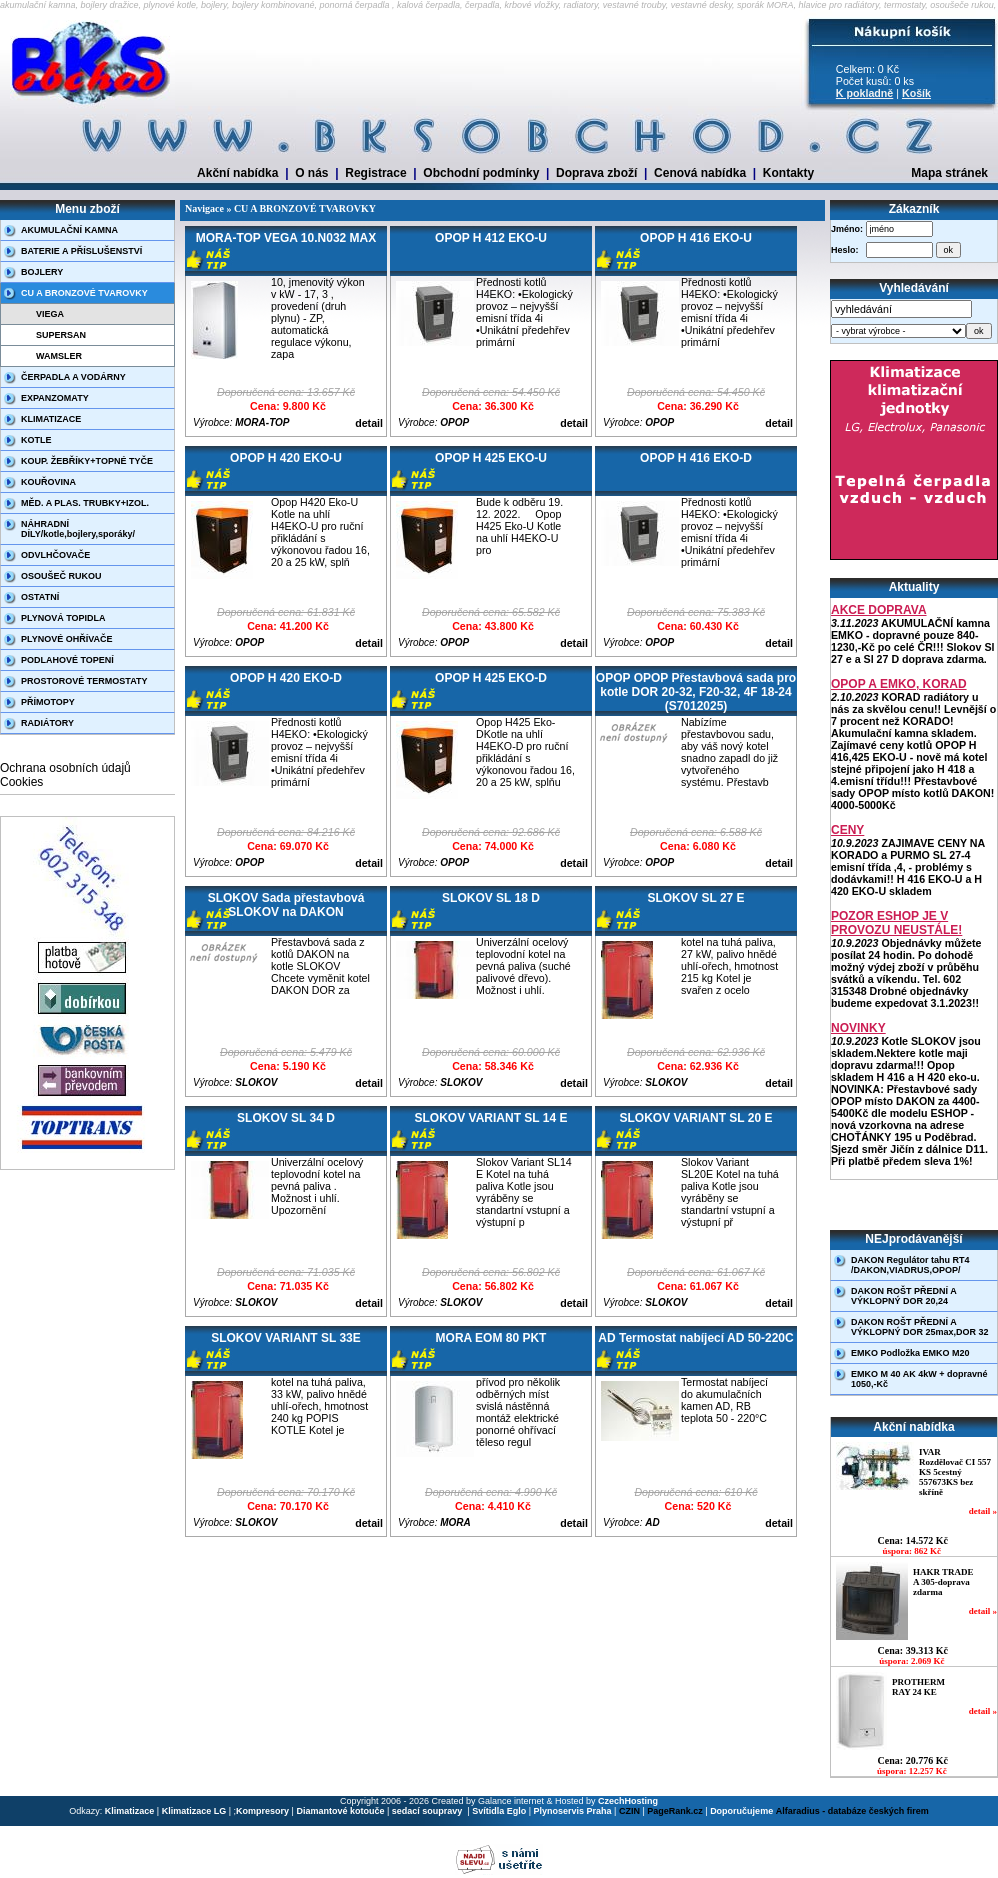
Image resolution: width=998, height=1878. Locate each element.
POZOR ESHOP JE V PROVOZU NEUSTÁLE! (896, 923)
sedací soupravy (428, 1811)
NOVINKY (858, 1028)
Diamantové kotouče (340, 1811)
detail (369, 423)
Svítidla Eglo (499, 1811)
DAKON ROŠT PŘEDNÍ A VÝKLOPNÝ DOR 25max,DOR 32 (920, 1327)
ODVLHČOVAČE (55, 555)
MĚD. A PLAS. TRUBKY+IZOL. (85, 503)
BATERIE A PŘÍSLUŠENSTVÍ (81, 251)
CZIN (629, 1811)
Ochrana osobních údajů (65, 768)
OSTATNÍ (40, 597)
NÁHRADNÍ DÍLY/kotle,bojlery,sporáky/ (78, 529)
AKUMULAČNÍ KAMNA (69, 230)
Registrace (375, 173)
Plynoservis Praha (573, 1811)
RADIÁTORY (47, 723)
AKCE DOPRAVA (879, 610)
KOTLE (36, 440)
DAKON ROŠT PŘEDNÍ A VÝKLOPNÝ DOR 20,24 (904, 1296)
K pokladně (864, 93)
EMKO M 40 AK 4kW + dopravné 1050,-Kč (919, 1379)
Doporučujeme (741, 1811)
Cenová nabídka (700, 173)
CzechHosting (628, 1801)
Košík (916, 93)
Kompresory (262, 1811)
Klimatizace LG (194, 1811)
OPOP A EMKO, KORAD (899, 684)
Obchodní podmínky (481, 173)
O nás (311, 173)
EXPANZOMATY (55, 398)
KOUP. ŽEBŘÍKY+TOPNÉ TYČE (87, 461)
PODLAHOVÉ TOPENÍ (67, 660)
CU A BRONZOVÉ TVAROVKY (84, 293)
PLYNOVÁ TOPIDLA (63, 618)
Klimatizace (130, 1811)
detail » (983, 1511)
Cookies (21, 782)
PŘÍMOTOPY (48, 702)
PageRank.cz (675, 1811)
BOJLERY (42, 272)
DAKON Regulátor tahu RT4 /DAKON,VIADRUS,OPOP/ (910, 1265)
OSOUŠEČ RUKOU (61, 576)
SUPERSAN (61, 335)
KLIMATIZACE (51, 419)
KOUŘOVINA (48, 482)
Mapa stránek (949, 173)
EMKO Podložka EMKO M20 (910, 1353)
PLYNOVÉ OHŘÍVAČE (67, 639)
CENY (847, 830)
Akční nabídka (237, 173)
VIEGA (50, 314)
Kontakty (788, 173)
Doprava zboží (596, 173)
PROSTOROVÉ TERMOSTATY (84, 681)
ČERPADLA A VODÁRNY (73, 377)
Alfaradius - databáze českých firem (852, 1811)
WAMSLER (59, 356)
